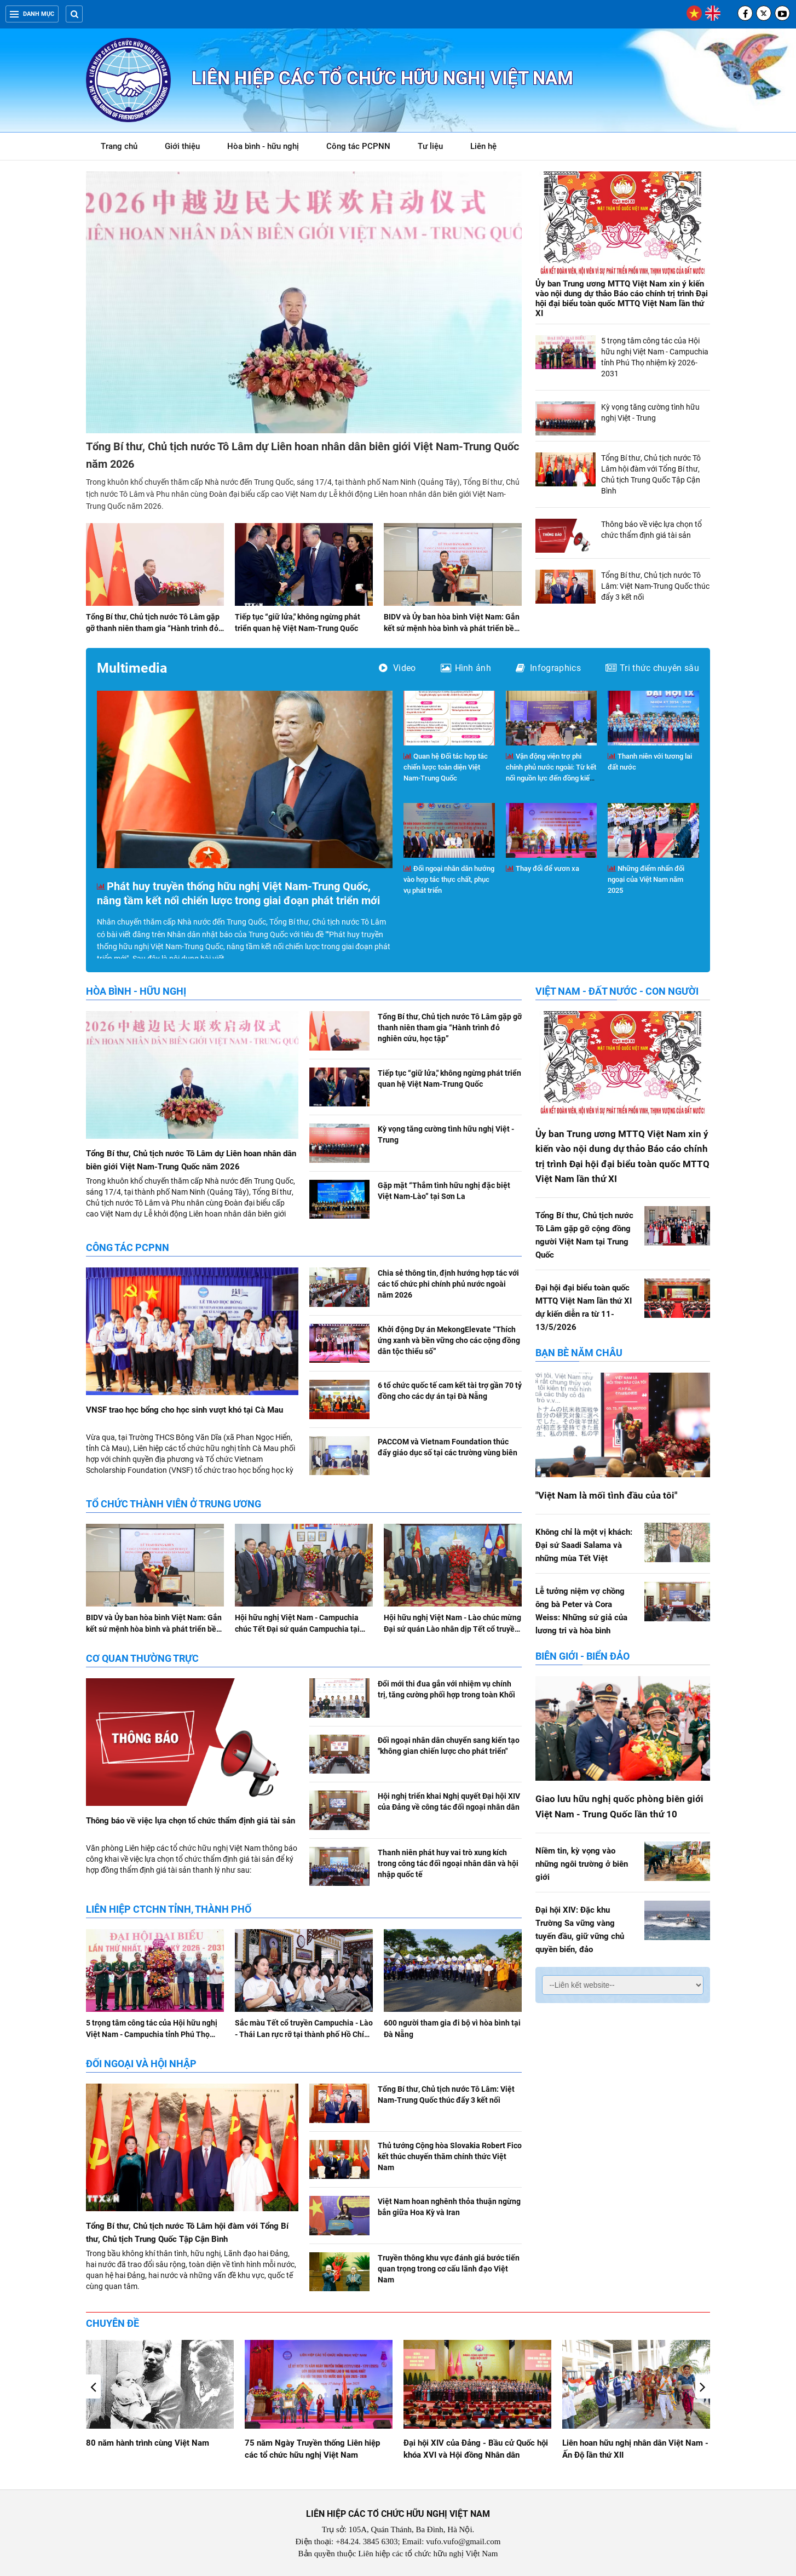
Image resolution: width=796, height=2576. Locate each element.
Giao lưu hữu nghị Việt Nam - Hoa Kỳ (153, 2443)
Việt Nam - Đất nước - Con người (617, 991)
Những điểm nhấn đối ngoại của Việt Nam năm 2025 (646, 879)
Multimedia (132, 668)
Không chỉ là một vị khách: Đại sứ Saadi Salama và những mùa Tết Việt (583, 1545)
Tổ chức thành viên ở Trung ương (173, 1504)
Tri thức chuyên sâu (652, 668)
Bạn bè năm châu (578, 1352)
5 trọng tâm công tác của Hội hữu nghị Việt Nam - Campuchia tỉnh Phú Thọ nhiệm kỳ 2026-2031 (151, 2034)
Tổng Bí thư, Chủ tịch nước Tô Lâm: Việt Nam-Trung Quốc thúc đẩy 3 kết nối (655, 586)
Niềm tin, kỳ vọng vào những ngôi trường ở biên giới (581, 1864)
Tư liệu (436, 148)
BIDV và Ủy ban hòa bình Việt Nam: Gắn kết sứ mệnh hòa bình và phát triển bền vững (452, 628)
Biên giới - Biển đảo (582, 1656)
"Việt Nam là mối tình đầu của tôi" (606, 1495)
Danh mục (32, 14)
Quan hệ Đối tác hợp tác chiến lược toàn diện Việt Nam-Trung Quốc (445, 767)
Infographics (548, 668)
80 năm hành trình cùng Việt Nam (306, 2443)
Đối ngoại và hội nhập (141, 2063)
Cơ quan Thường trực (142, 1658)
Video (397, 668)
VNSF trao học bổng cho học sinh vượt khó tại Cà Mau (184, 1410)
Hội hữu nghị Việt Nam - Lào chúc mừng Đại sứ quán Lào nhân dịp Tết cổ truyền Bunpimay (452, 1629)
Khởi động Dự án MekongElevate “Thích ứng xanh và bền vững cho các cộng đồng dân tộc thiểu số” (449, 1340)
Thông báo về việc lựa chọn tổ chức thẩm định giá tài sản (190, 1821)
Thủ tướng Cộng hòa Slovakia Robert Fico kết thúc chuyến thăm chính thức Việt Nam (450, 2156)
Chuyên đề (112, 2323)
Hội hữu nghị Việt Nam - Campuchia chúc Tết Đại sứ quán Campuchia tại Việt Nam (297, 1629)
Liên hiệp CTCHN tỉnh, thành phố (168, 1909)
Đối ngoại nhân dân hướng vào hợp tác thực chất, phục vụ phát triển (448, 879)
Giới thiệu (182, 146)
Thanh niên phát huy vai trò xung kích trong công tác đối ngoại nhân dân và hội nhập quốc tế (448, 1863)
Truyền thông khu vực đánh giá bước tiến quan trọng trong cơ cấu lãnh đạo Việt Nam (449, 2268)
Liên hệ (483, 146)
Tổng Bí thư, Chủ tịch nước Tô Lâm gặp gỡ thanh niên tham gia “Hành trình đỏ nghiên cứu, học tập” (153, 628)
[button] (702, 2386)
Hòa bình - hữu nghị (263, 146)
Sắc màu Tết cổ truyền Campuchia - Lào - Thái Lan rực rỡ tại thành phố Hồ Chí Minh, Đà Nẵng (304, 2034)
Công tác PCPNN (358, 146)
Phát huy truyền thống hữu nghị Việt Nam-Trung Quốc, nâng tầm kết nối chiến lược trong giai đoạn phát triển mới (238, 893)
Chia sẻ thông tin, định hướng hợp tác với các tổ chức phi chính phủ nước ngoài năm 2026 (448, 1284)
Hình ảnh (466, 668)
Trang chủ (119, 146)
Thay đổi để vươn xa (542, 868)
